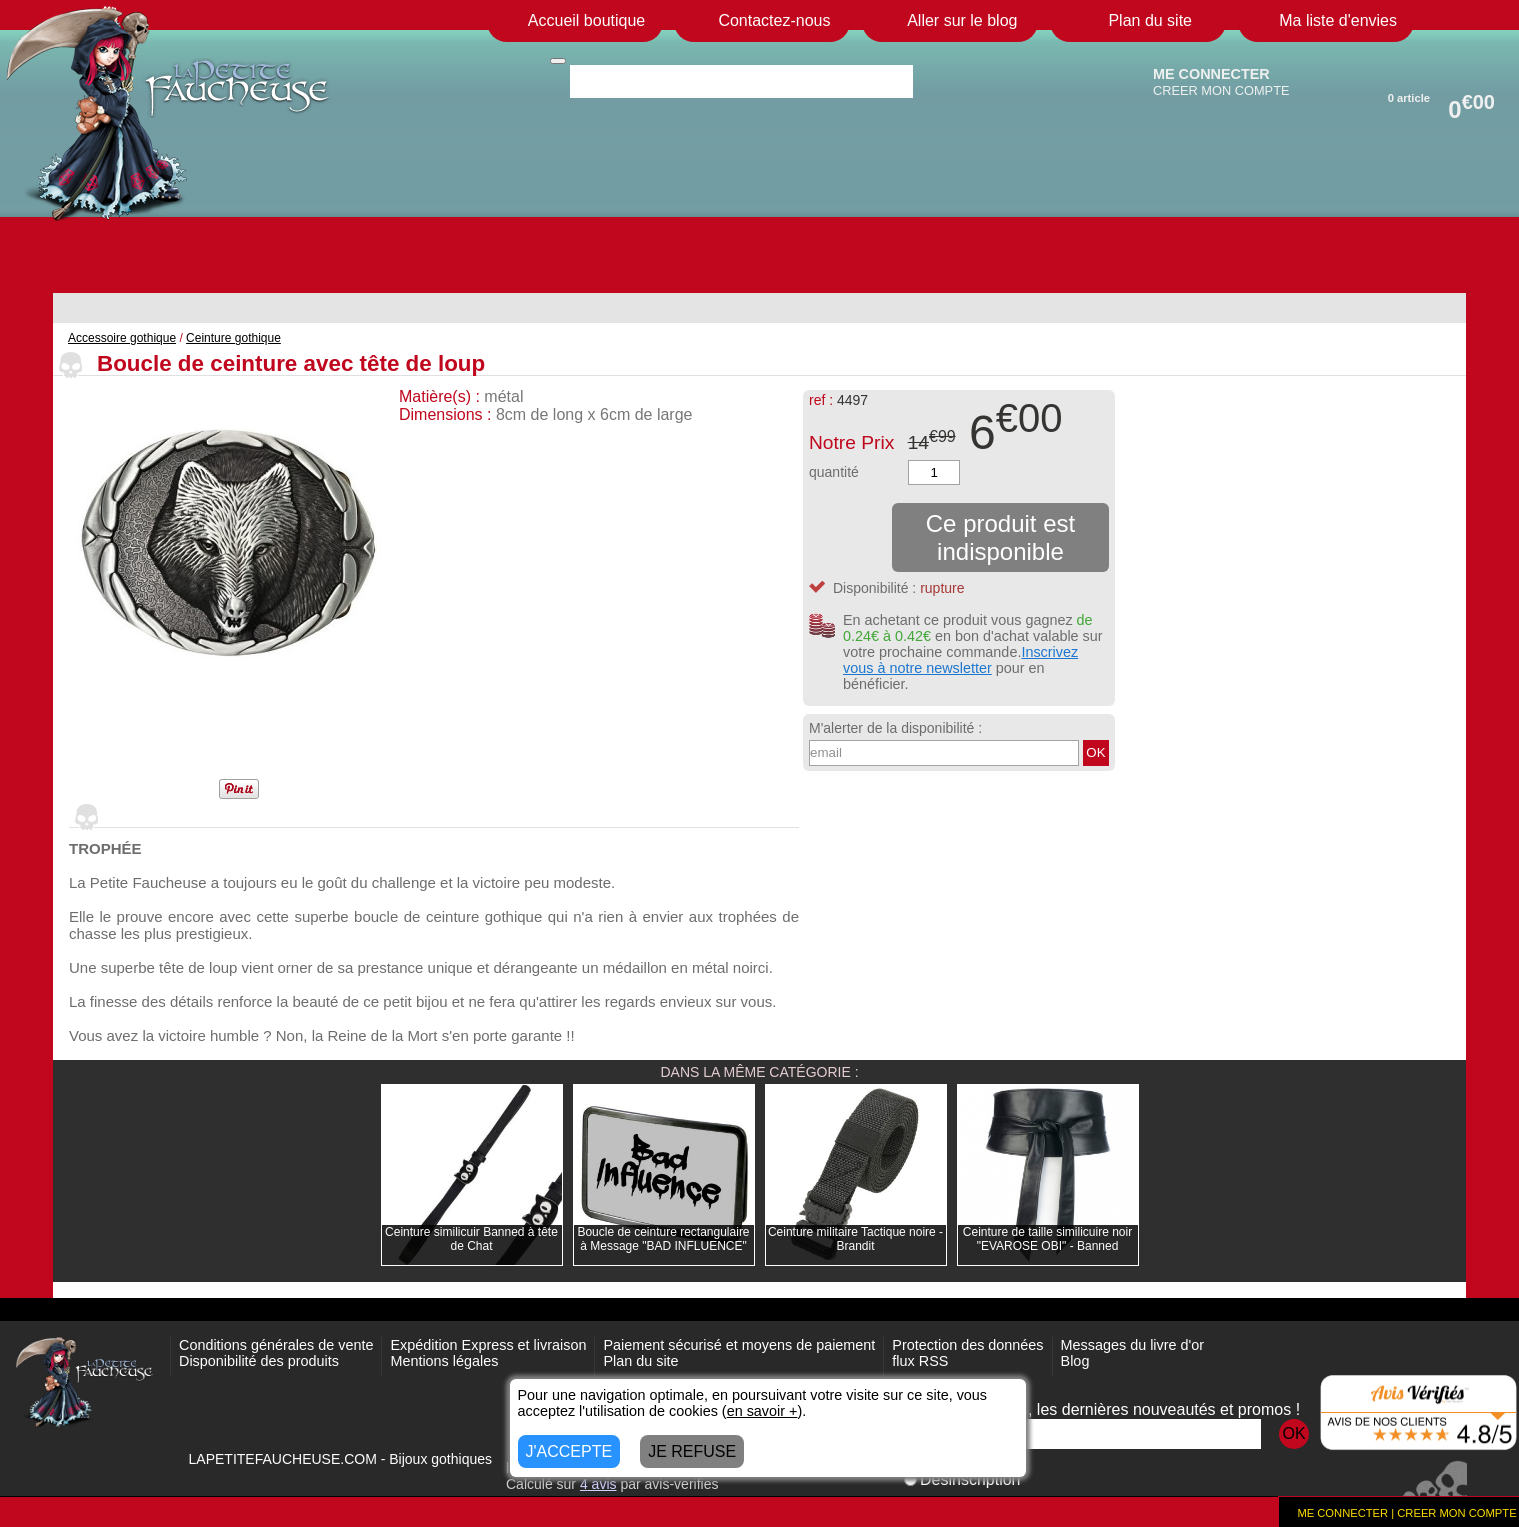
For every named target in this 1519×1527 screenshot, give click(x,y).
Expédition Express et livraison (488, 1345)
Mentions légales (444, 1361)
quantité (834, 472)
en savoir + (762, 1411)
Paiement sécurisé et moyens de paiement (739, 1345)
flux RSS (920, 1361)
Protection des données (967, 1345)
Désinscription (962, 1479)
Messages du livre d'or (1133, 1345)
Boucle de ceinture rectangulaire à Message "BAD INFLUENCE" (663, 1239)
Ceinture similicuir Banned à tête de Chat (471, 1239)
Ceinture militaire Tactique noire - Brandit (855, 1239)
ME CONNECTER (1211, 74)
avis (598, 1484)
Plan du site (640, 1361)
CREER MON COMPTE (1221, 90)
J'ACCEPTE (569, 1451)
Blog (1075, 1361)
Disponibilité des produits (259, 1361)
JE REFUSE (692, 1451)
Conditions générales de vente (276, 1345)
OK (1095, 752)
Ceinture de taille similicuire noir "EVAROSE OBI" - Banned (1047, 1239)
